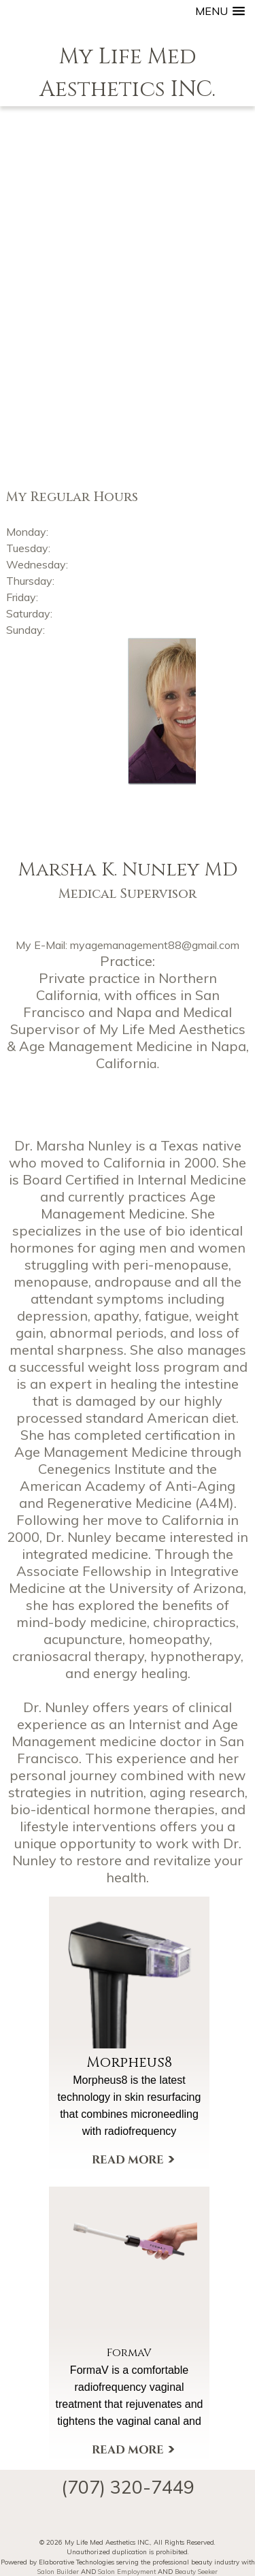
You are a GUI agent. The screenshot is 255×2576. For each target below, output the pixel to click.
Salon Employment (127, 2571)
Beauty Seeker (196, 2571)
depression (52, 1315)
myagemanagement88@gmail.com (154, 945)
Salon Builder (58, 2571)
